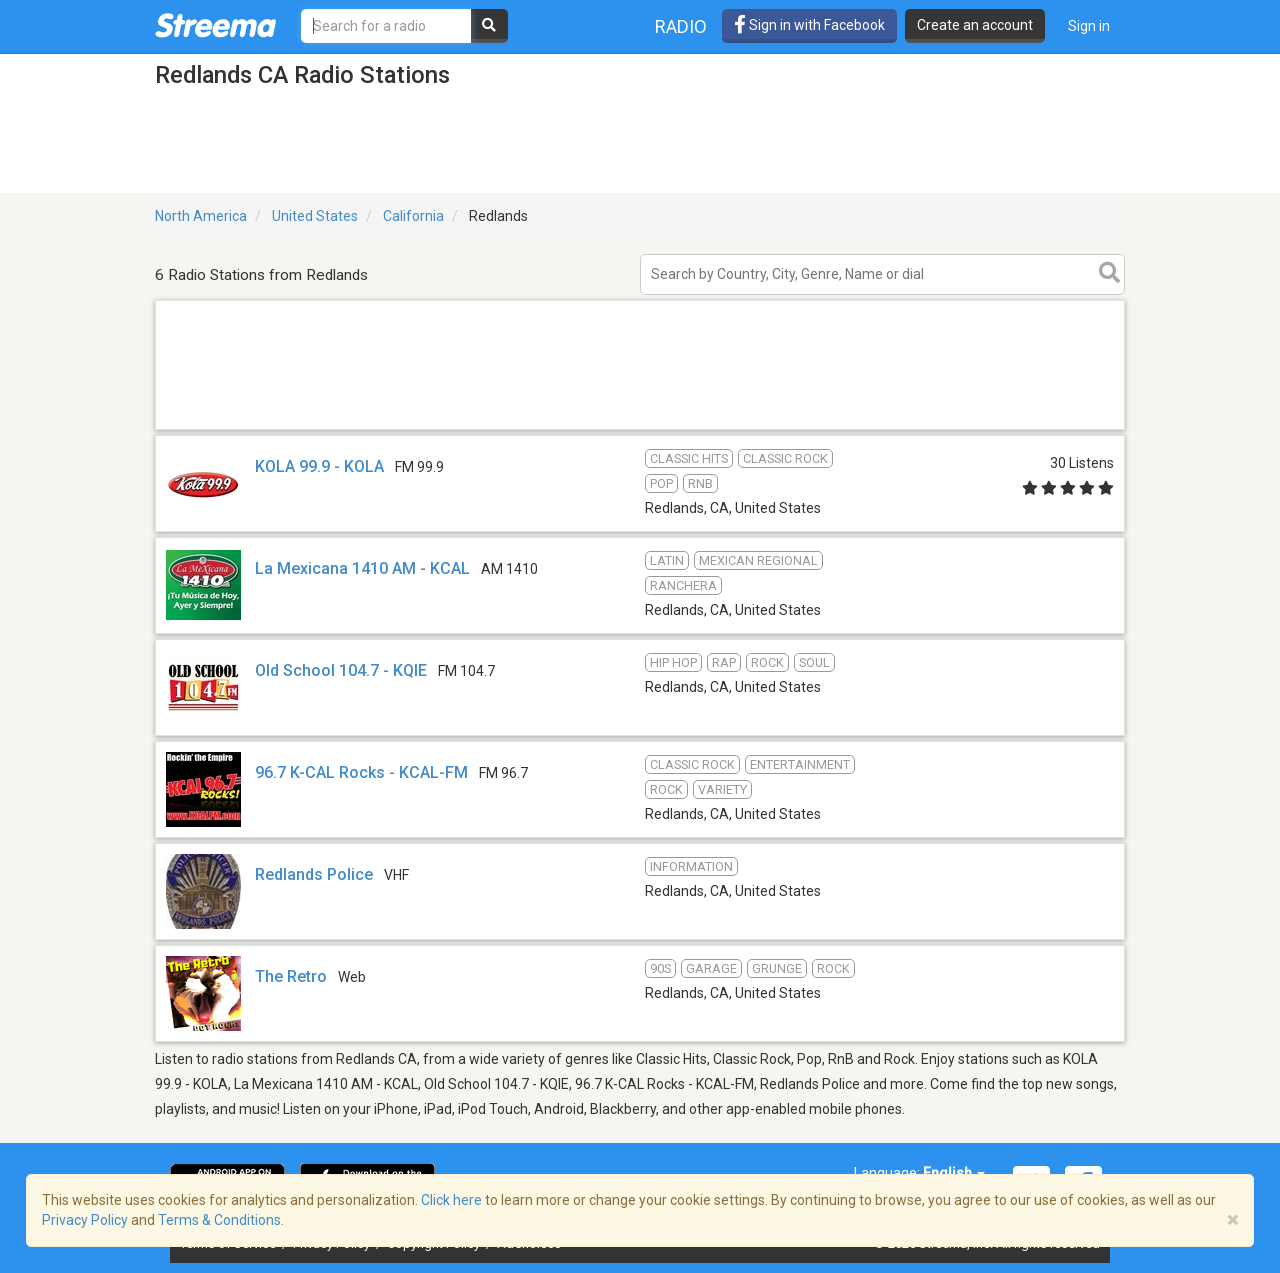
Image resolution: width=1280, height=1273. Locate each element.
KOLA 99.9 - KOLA (319, 466)
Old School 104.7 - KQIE (341, 670)
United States (315, 216)
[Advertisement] (640, 428)
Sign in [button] (1089, 26)
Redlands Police (314, 874)
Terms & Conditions (219, 1220)
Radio (681, 26)
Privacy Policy (85, 1220)
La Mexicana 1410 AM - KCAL (362, 568)
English (954, 1173)
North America (201, 216)
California (413, 216)
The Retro (291, 976)
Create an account (975, 25)
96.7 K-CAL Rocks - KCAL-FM (361, 772)
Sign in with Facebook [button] (809, 25)
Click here (451, 1200)
